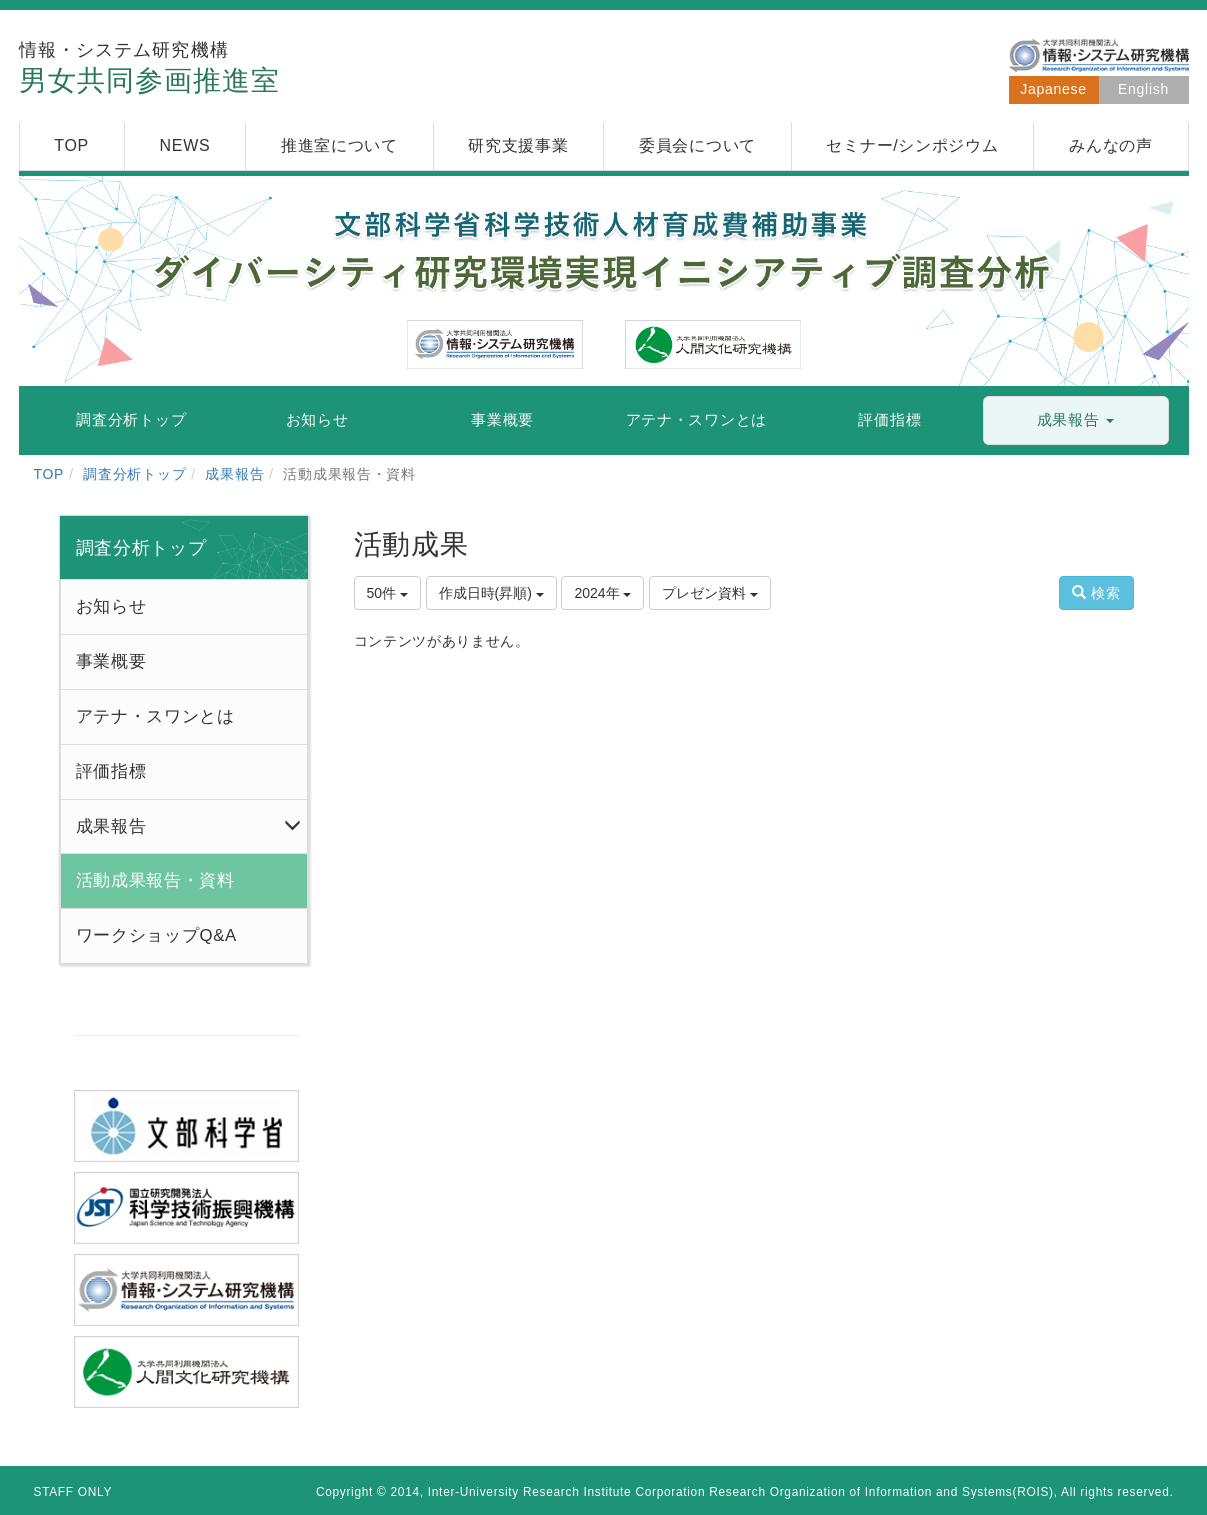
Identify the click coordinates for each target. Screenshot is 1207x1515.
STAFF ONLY (73, 1492)
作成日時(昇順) (491, 593)
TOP (49, 474)
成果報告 (234, 474)
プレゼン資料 (710, 593)
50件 (387, 593)
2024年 (602, 593)
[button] (1076, 420)
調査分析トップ (134, 474)
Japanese (1053, 89)
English (1143, 89)
